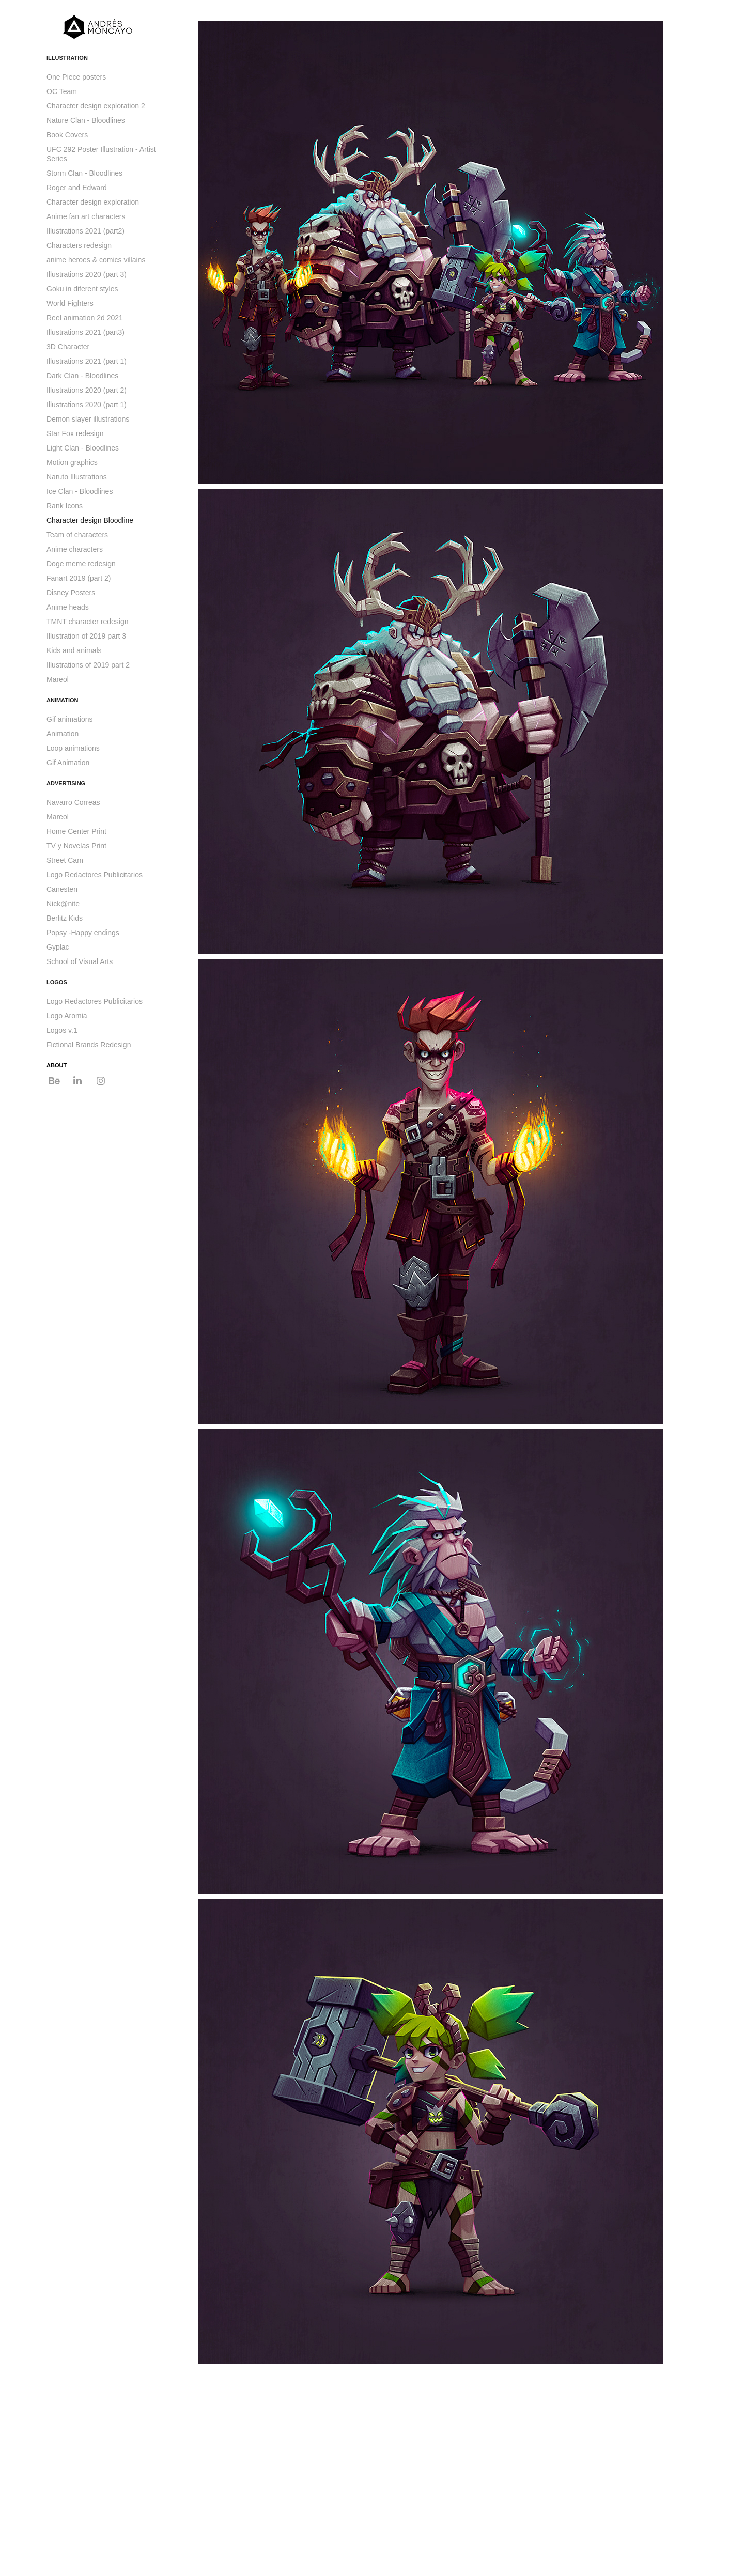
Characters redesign (79, 245)
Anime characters (75, 549)
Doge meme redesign (81, 564)
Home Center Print (76, 831)
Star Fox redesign (75, 433)
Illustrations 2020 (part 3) (87, 274)
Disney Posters (71, 592)
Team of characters (77, 535)
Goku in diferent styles (82, 289)
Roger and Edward (77, 187)
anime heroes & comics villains (96, 260)
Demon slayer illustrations (88, 419)
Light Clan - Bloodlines (83, 448)
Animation (63, 734)
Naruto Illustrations (77, 477)
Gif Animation (68, 762)
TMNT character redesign (87, 621)
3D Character (68, 347)
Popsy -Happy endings (83, 932)
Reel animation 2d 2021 (85, 318)
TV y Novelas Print (76, 846)
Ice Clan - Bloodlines (80, 491)
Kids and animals (74, 650)
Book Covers (67, 135)
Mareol (58, 679)
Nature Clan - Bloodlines (86, 120)
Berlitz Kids (65, 918)
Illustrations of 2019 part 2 (88, 665)
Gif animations (69, 719)
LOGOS (57, 982)
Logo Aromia (67, 1016)
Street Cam (65, 860)
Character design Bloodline (90, 520)
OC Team (62, 91)
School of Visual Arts (80, 961)
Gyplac (58, 947)
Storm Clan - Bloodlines (84, 173)
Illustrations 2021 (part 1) (87, 361)
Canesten (62, 889)
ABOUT (57, 1065)
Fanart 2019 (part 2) (79, 578)
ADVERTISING (66, 783)
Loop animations (73, 748)
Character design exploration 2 (96, 106)
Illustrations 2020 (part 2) (87, 390)
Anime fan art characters (86, 216)
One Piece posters (76, 77)
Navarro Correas (73, 802)
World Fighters (70, 303)
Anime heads (68, 607)
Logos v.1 (62, 1030)
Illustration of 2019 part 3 (86, 636)
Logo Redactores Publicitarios (95, 875)
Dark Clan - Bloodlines (82, 375)
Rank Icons (65, 506)
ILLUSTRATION (67, 58)
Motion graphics (72, 462)
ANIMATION (63, 700)
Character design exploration (93, 202)
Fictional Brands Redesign (89, 1045)
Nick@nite (63, 903)
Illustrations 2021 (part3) (86, 332)
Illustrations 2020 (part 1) (87, 404)
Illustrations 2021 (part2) (86, 231)
